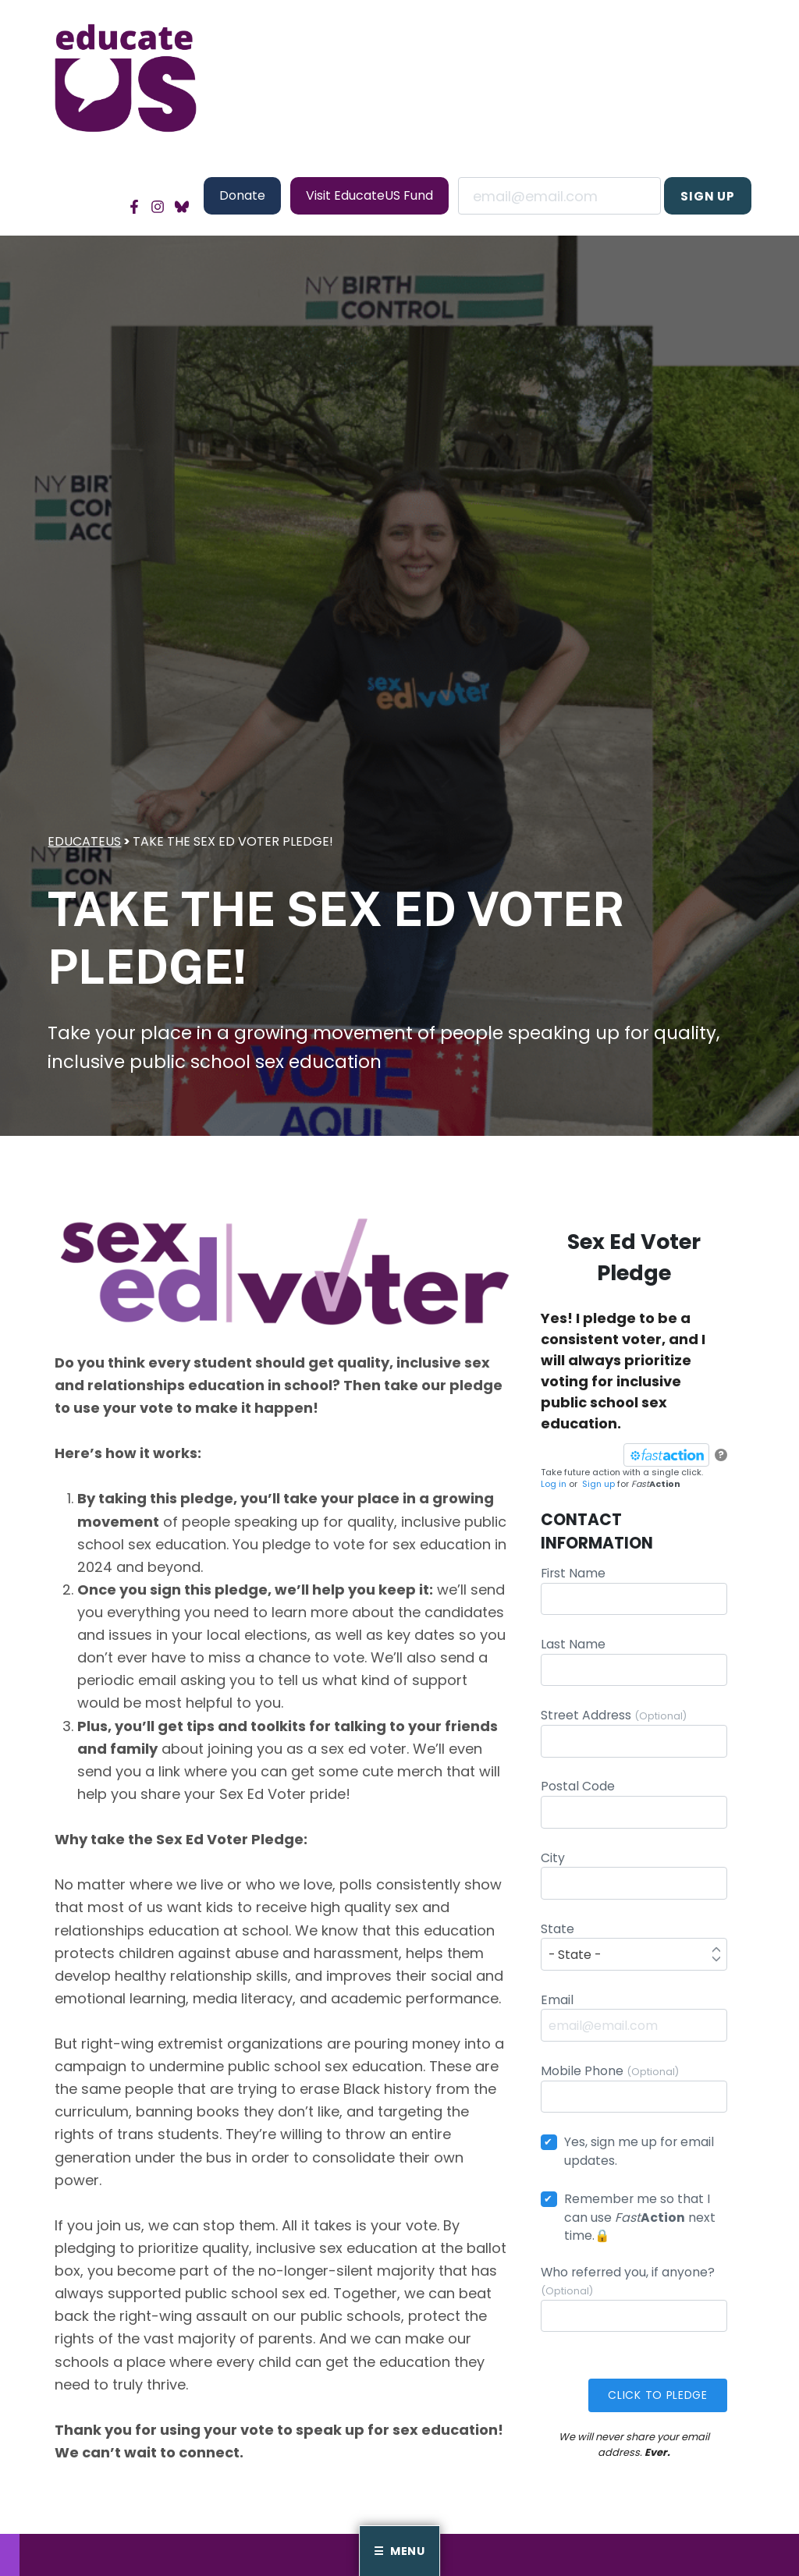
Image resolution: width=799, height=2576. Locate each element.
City (634, 1876)
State (634, 1947)
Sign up (601, 1487)
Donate (242, 195)
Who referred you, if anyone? (634, 2300)
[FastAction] (663, 1458)
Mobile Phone (634, 2090)
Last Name (634, 1663)
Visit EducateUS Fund (369, 195)
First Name (634, 1592)
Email (559, 196)
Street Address (634, 1734)
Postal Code (634, 1805)
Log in (557, 1487)
